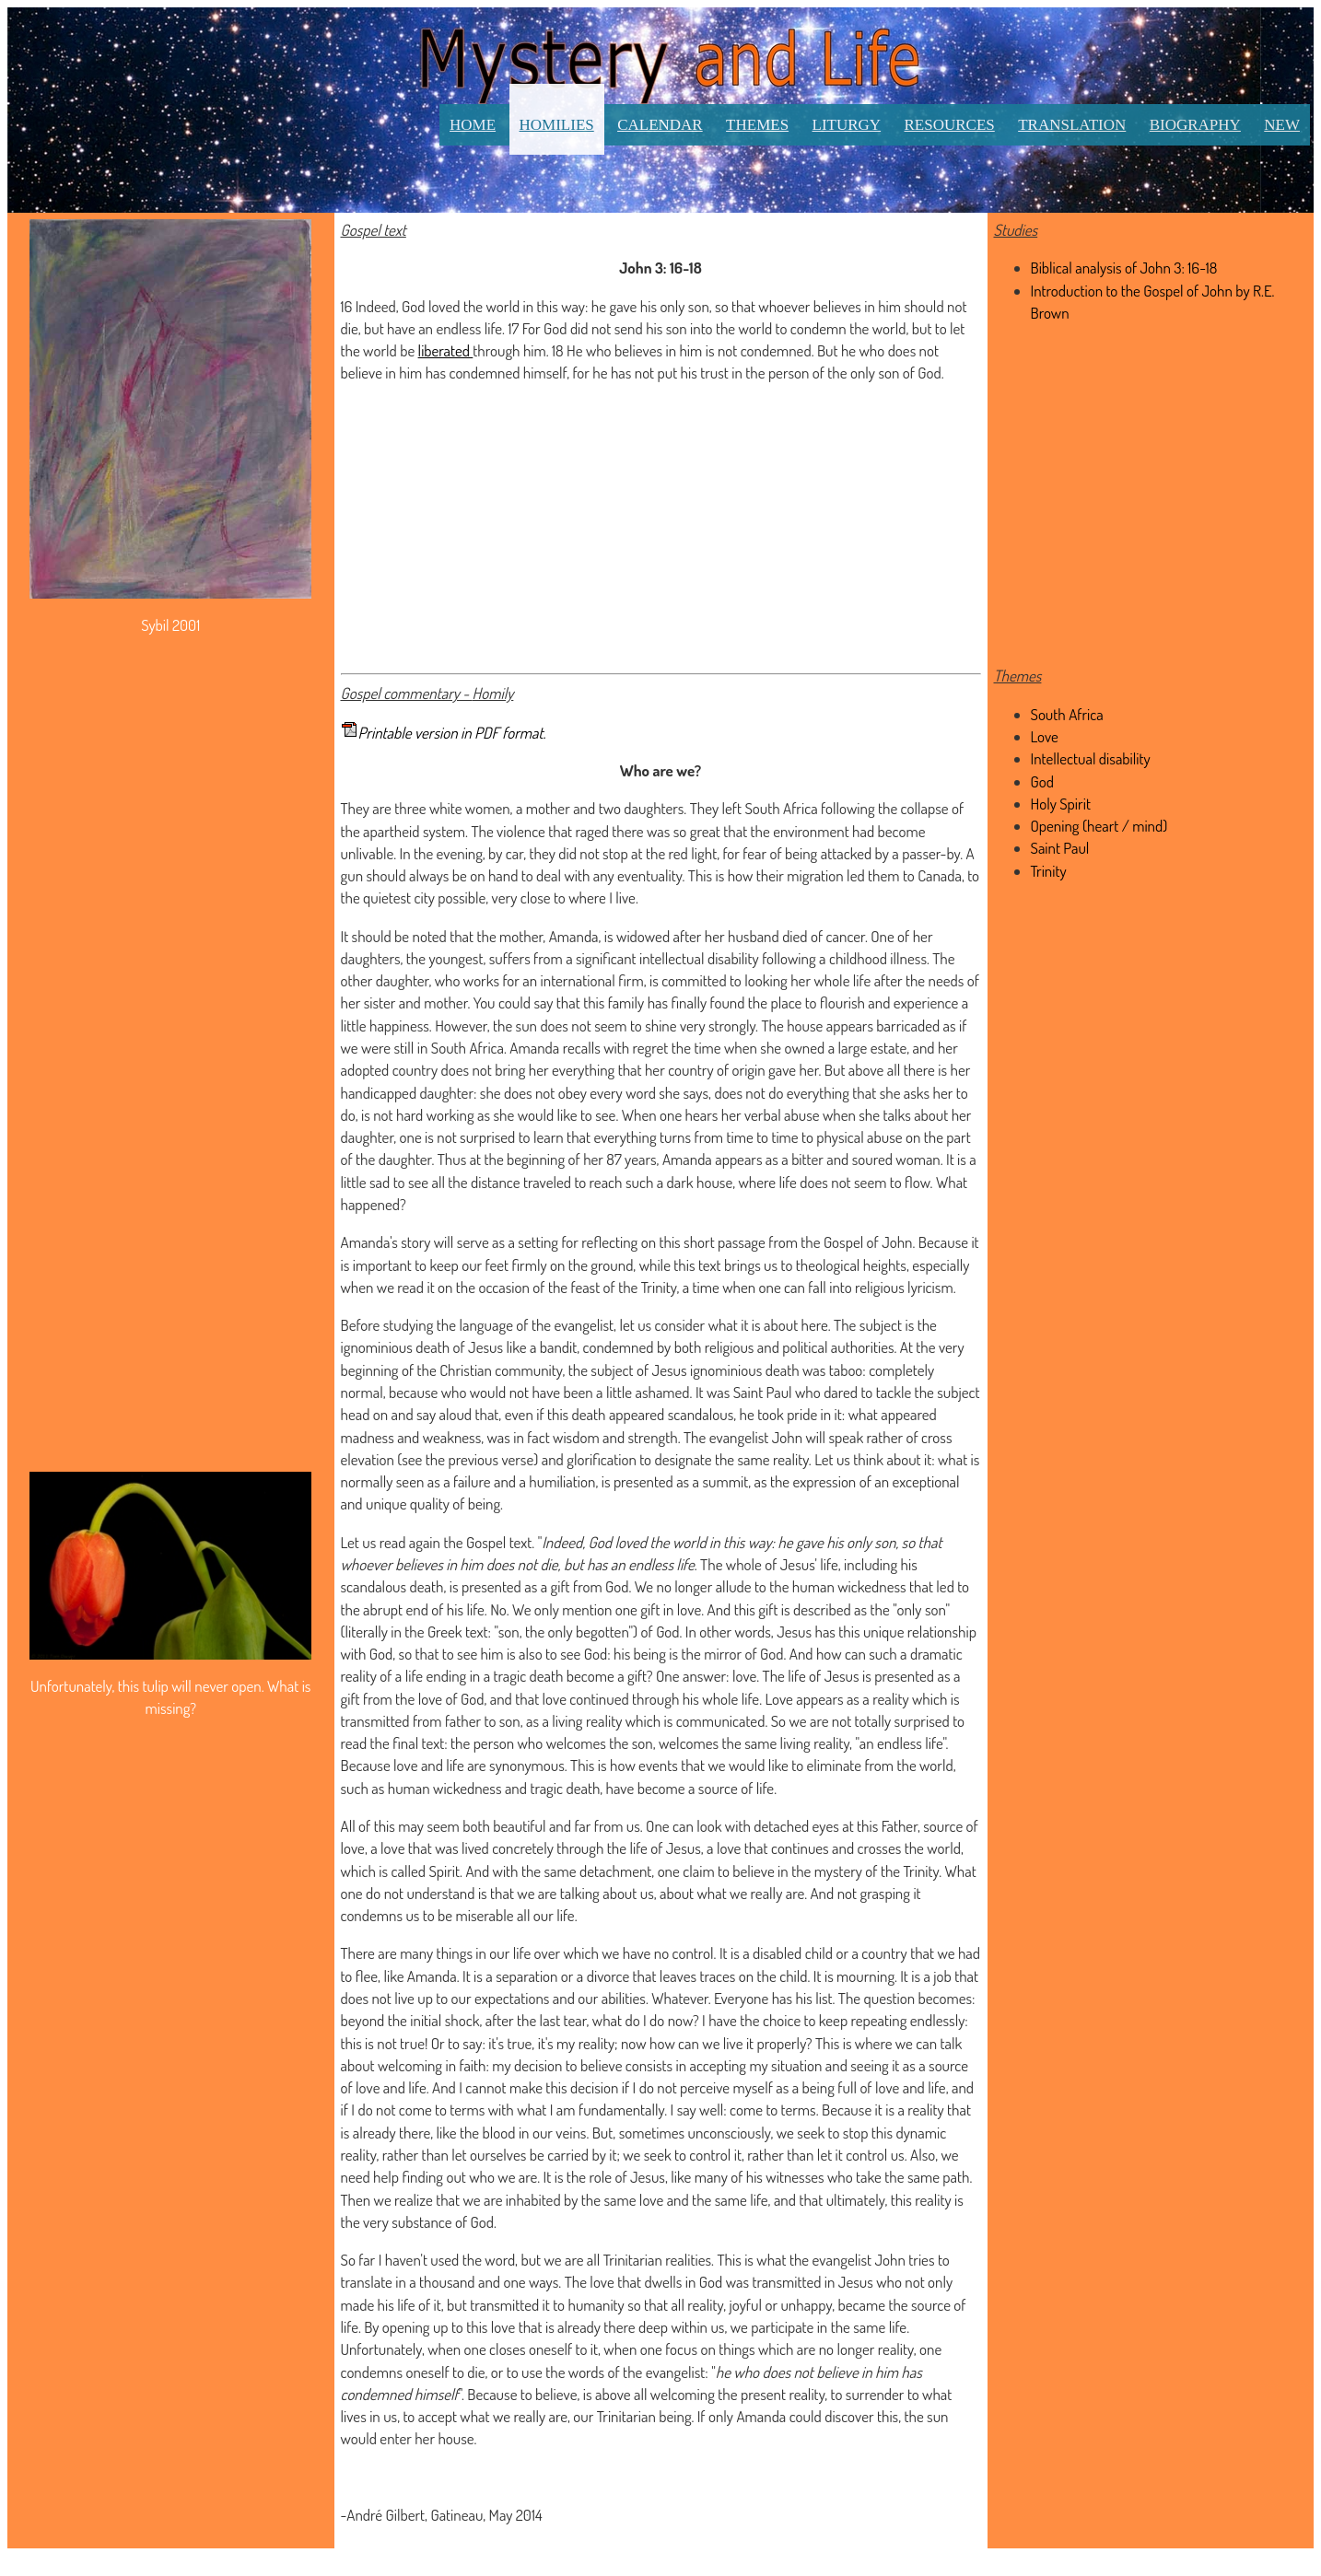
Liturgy (847, 125)
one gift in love (658, 1609)
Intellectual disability (1091, 758)
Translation (1072, 125)
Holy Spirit (1061, 803)
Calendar (660, 125)
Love (1044, 736)
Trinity (1049, 870)
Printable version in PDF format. (452, 732)
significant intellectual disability (667, 958)
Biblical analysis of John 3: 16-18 (1124, 267)
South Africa (780, 808)
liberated (445, 350)
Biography (1195, 125)
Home (473, 125)
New (1282, 125)
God (1042, 781)
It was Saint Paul (744, 1392)
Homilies (557, 125)
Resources (950, 125)
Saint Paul (1060, 847)
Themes (757, 125)
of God (660, 1631)
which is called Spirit (401, 1871)
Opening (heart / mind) (1099, 825)
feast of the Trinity (624, 1287)
